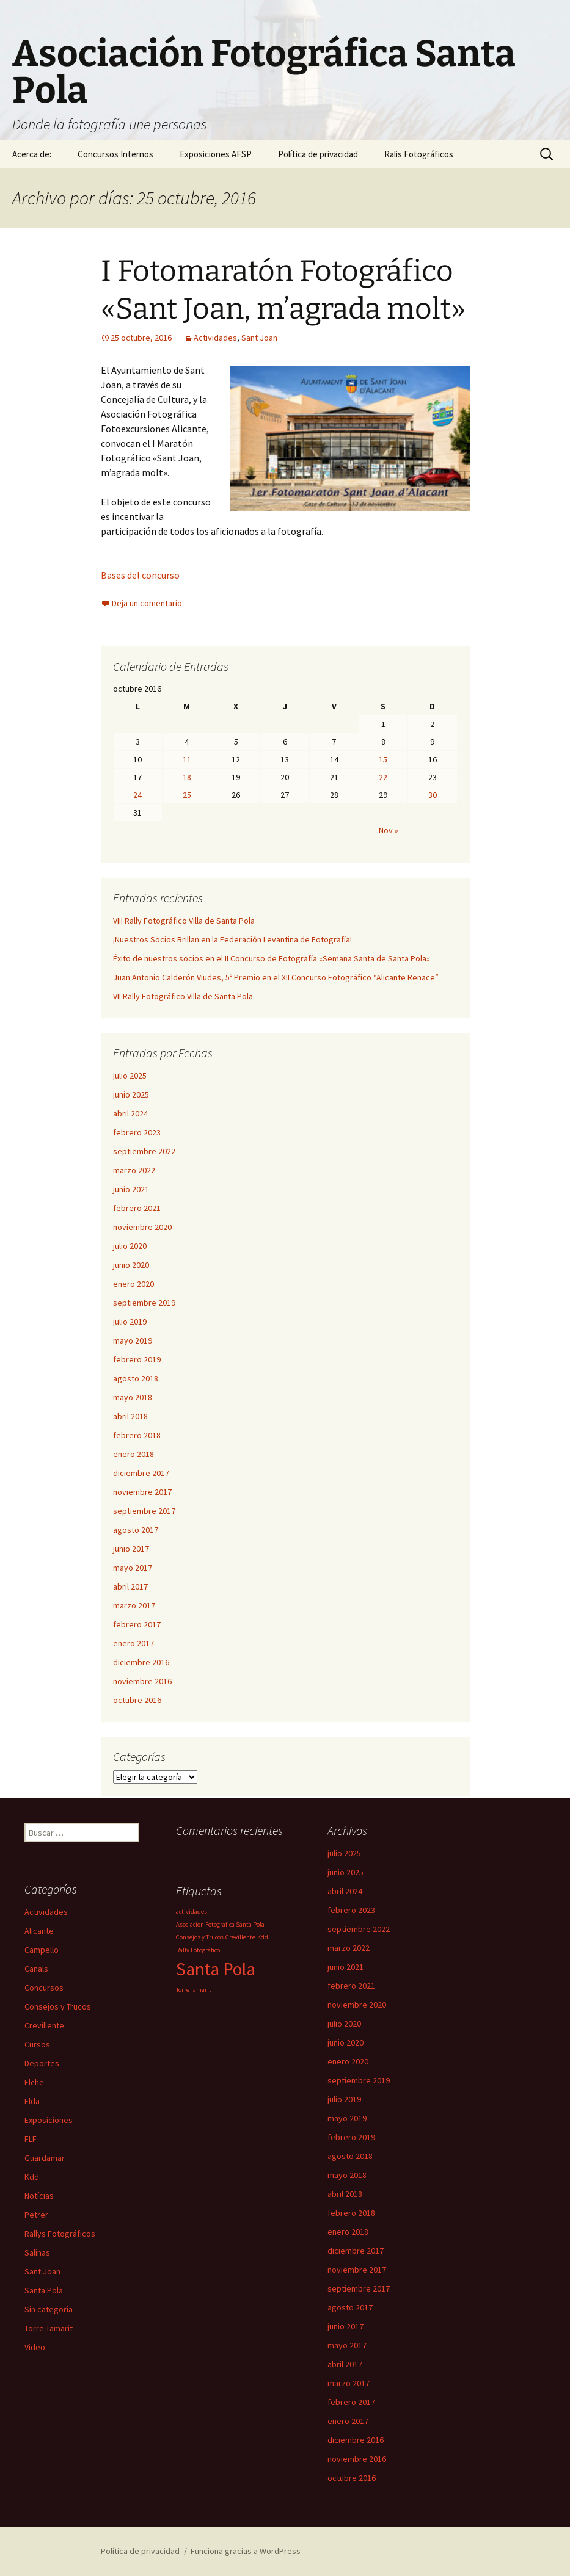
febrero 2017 (137, 1624)
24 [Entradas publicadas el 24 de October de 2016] (137, 794)
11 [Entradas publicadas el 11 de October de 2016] (187, 759)
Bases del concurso (140, 575)
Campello (41, 1949)
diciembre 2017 (141, 1472)
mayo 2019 (132, 1340)
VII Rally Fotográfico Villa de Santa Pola (183, 996)
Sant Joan (259, 337)
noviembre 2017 (142, 1491)
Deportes (41, 2063)
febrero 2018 (137, 1435)
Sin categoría (48, 2309)
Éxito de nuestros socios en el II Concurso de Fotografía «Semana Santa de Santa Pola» (271, 958)
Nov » (388, 830)
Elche (34, 2082)
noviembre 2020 (142, 1226)
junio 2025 (131, 1094)
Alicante (39, 1930)
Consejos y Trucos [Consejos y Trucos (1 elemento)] (200, 1937)
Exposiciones (48, 2120)
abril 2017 (130, 1586)
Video (34, 2347)
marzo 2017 (134, 1605)
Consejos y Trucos (57, 2006)
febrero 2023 (137, 1132)
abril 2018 (130, 1416)
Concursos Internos (115, 154)
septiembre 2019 (144, 1302)
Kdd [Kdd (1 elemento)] (262, 1937)
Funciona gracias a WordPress (246, 2550)
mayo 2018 (132, 1397)
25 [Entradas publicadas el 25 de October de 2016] (187, 794)
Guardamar (44, 2157)
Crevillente (44, 2025)
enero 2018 (133, 1454)
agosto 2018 (135, 1378)
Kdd (31, 2176)
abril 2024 (130, 1113)
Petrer (36, 2214)
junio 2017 (131, 1548)
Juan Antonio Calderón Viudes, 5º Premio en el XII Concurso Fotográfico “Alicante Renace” (276, 977)
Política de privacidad (318, 154)
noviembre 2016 (142, 1681)
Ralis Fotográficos (418, 154)
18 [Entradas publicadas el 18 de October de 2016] (187, 777)
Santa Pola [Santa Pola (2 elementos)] (215, 1969)
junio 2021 (131, 1189)
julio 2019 (130, 1321)
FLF (30, 2138)
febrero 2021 (137, 1208)
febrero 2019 (137, 1359)
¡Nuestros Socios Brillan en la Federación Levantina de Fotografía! (232, 939)
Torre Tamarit (48, 2328)
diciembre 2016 (141, 1662)
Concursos (44, 1987)
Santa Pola (43, 2290)
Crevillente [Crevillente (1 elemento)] (240, 1937)
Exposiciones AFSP (216, 154)
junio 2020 (131, 1264)
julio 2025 (130, 1075)
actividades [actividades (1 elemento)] (191, 1912)
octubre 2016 (137, 1700)
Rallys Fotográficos (59, 2233)
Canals (36, 1968)
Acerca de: (31, 154)
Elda (32, 2101)
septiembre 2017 (144, 1510)
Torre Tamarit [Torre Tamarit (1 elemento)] (193, 1990)
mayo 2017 (132, 1567)
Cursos (37, 2044)
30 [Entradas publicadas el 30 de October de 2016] (432, 794)
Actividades (215, 337)
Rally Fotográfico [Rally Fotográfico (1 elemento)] (198, 1950)
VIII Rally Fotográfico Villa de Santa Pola (184, 920)
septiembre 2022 (144, 1151)
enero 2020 (133, 1283)
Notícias (39, 2195)
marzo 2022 (134, 1170)
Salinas (37, 2252)
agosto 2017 (135, 1529)
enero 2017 (133, 1643)
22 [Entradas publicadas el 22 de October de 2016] (383, 777)
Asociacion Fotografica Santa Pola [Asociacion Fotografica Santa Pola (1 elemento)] (220, 1924)
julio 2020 (130, 1245)
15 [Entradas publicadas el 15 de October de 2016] (383, 759)
